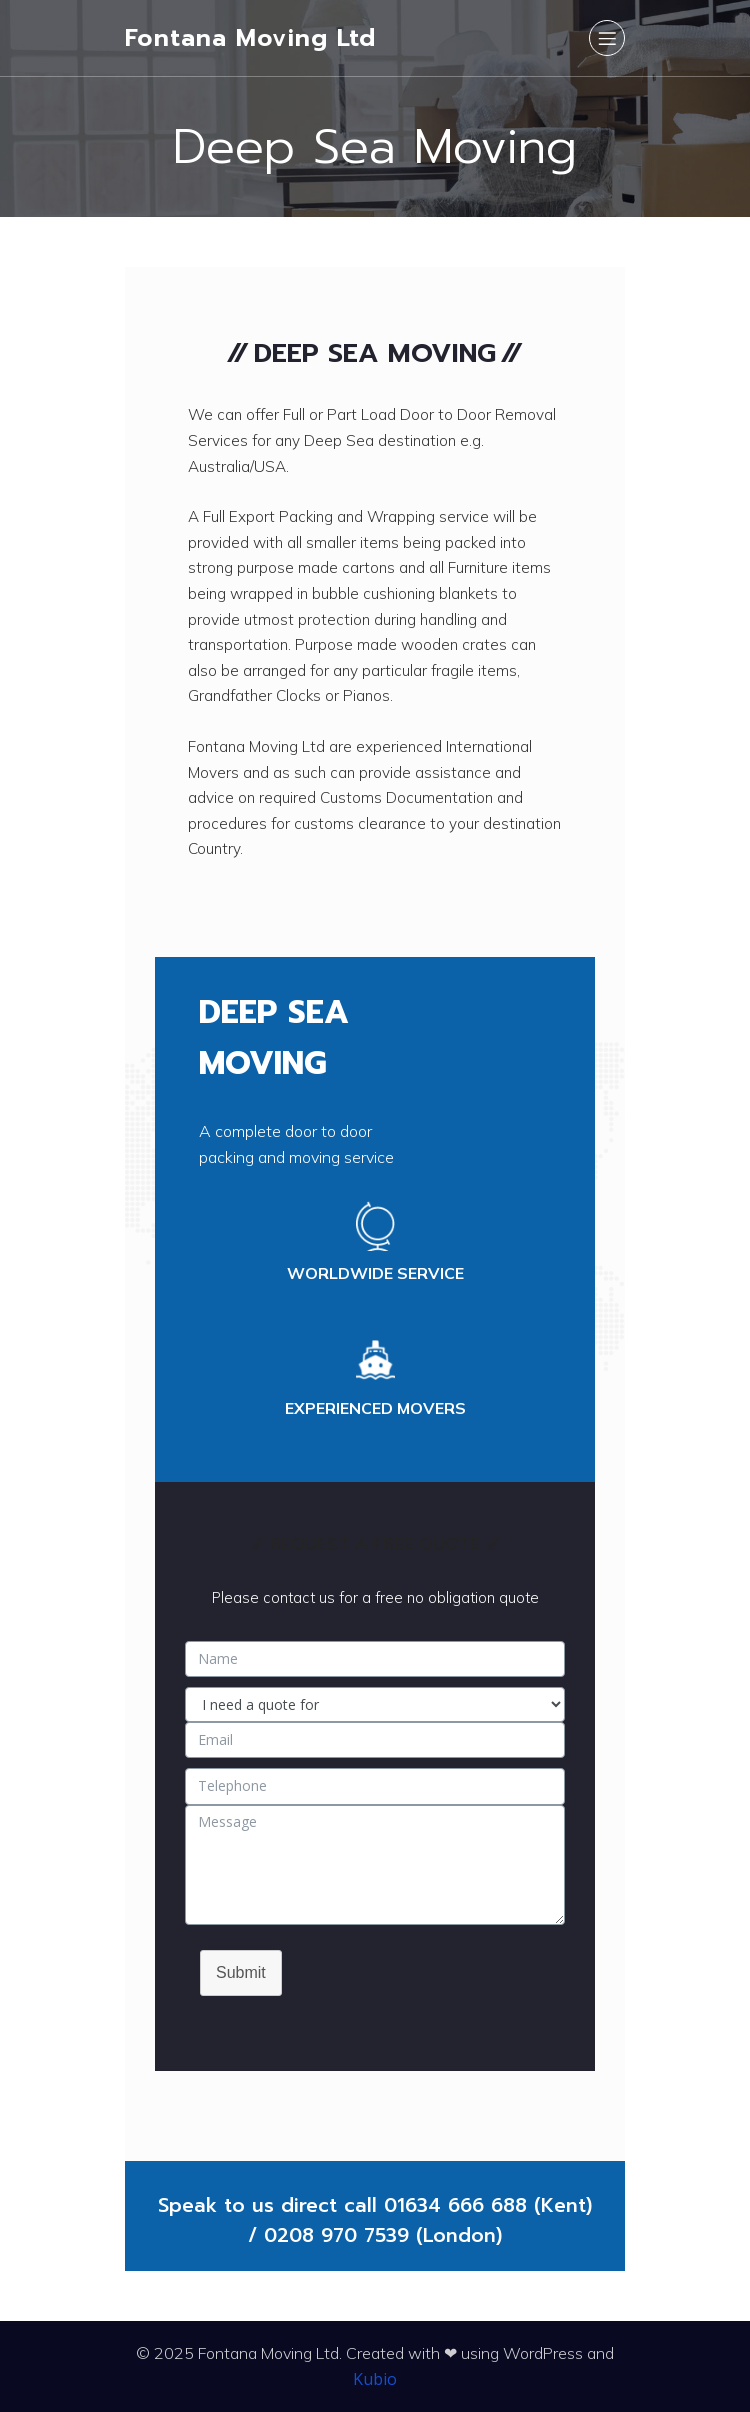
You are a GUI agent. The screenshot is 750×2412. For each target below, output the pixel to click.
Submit (241, 1972)
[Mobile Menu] (607, 38)
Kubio (375, 2379)
